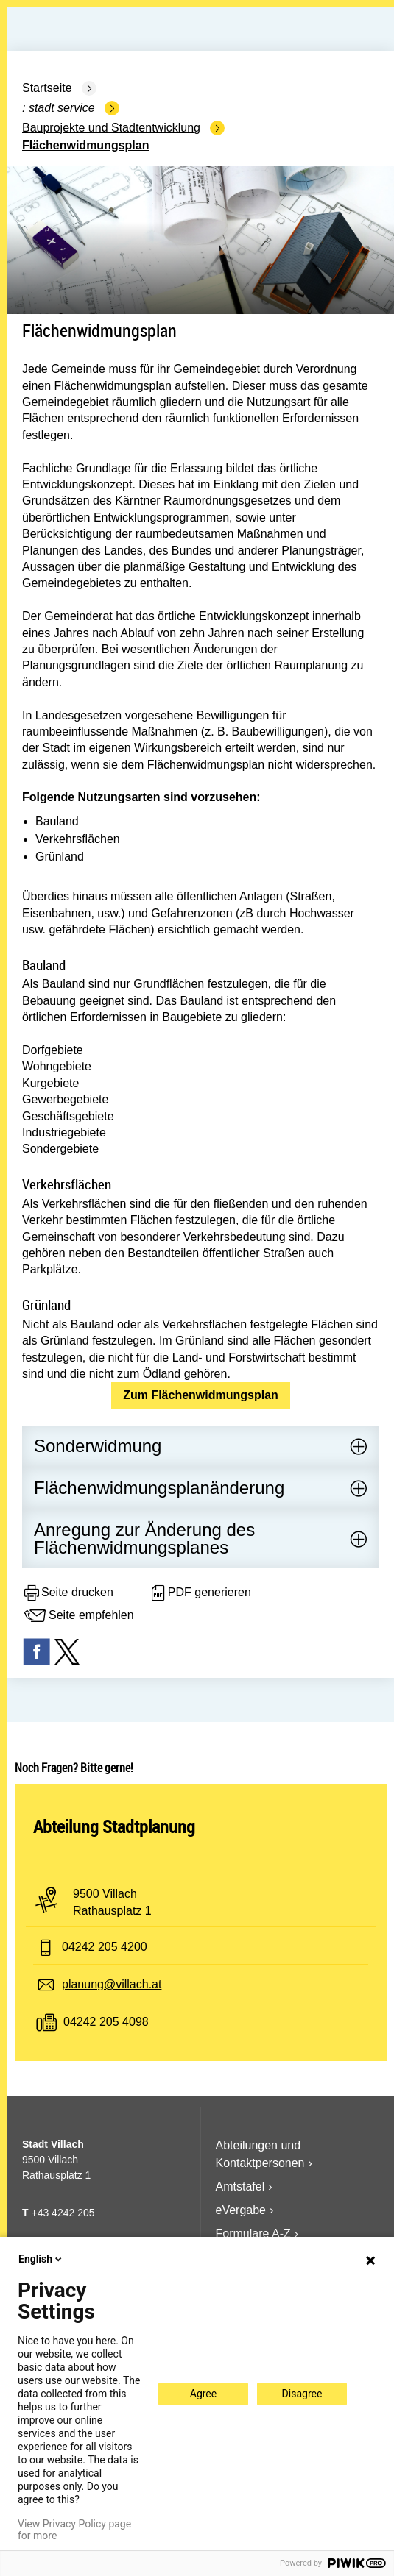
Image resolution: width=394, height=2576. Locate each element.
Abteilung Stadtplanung (114, 1826)
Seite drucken (67, 1593)
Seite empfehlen (78, 1616)
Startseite (47, 88)
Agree (203, 2393)
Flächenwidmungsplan (85, 145)
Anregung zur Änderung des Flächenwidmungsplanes (144, 1538)
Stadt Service (62, 108)
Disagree (302, 2393)
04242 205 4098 (106, 2021)
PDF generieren (200, 1593)
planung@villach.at (111, 1984)
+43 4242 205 (62, 2213)
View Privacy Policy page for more (74, 2529)
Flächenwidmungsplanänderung (159, 1488)
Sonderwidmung (97, 1446)
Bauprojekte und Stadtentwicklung (111, 127)
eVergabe (241, 2210)
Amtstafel (240, 2186)
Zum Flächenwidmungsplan (200, 1395)
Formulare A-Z (253, 2233)
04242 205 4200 (104, 1946)
